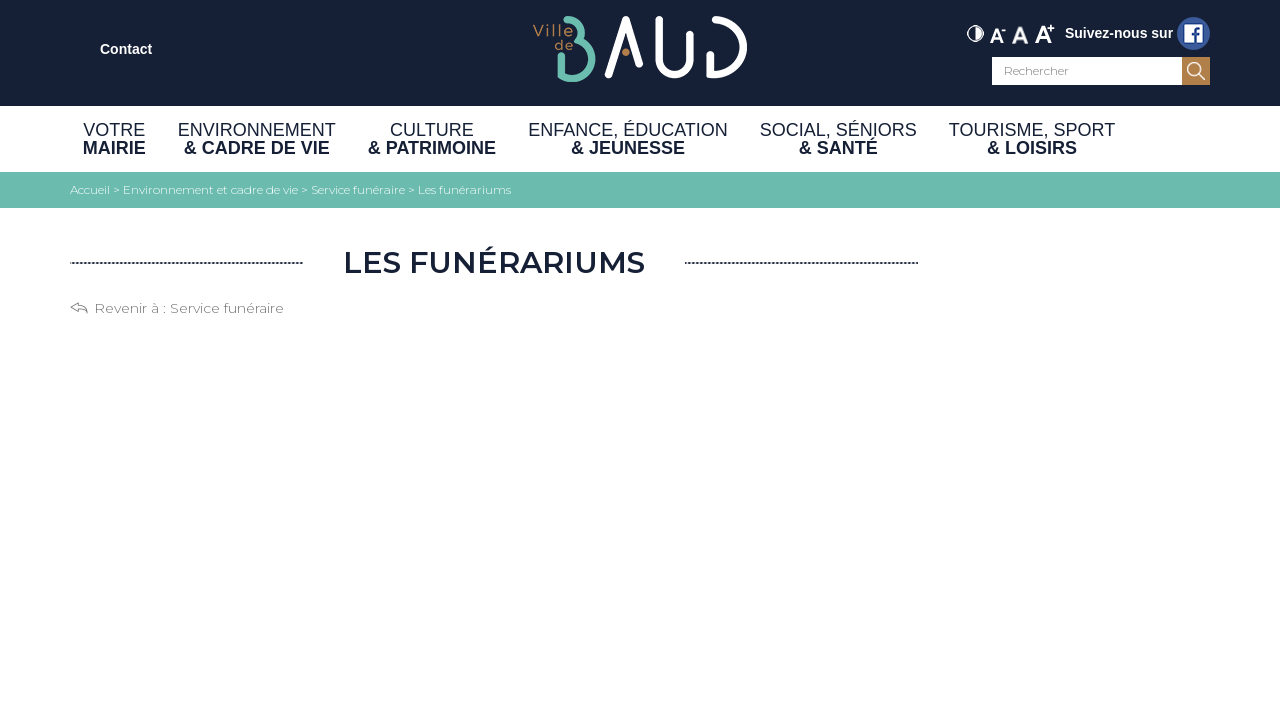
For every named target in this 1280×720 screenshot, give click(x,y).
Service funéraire (227, 308)
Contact (126, 49)
